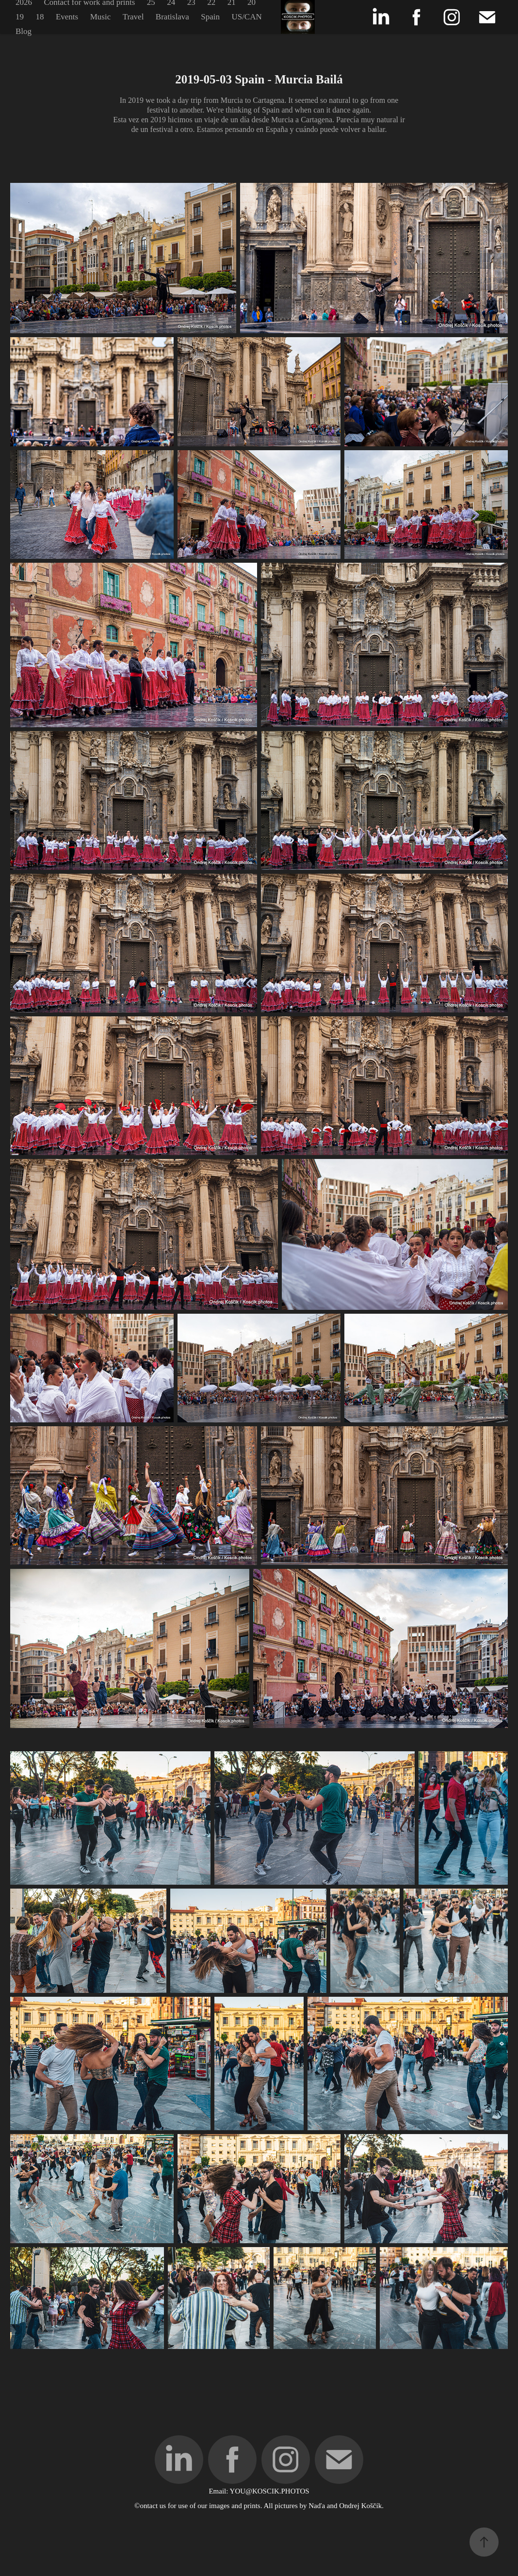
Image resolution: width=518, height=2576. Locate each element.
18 (39, 16)
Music (100, 16)
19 (20, 16)
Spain (210, 16)
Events (67, 16)
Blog (24, 31)
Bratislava (172, 16)
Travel (133, 16)
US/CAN (246, 16)
